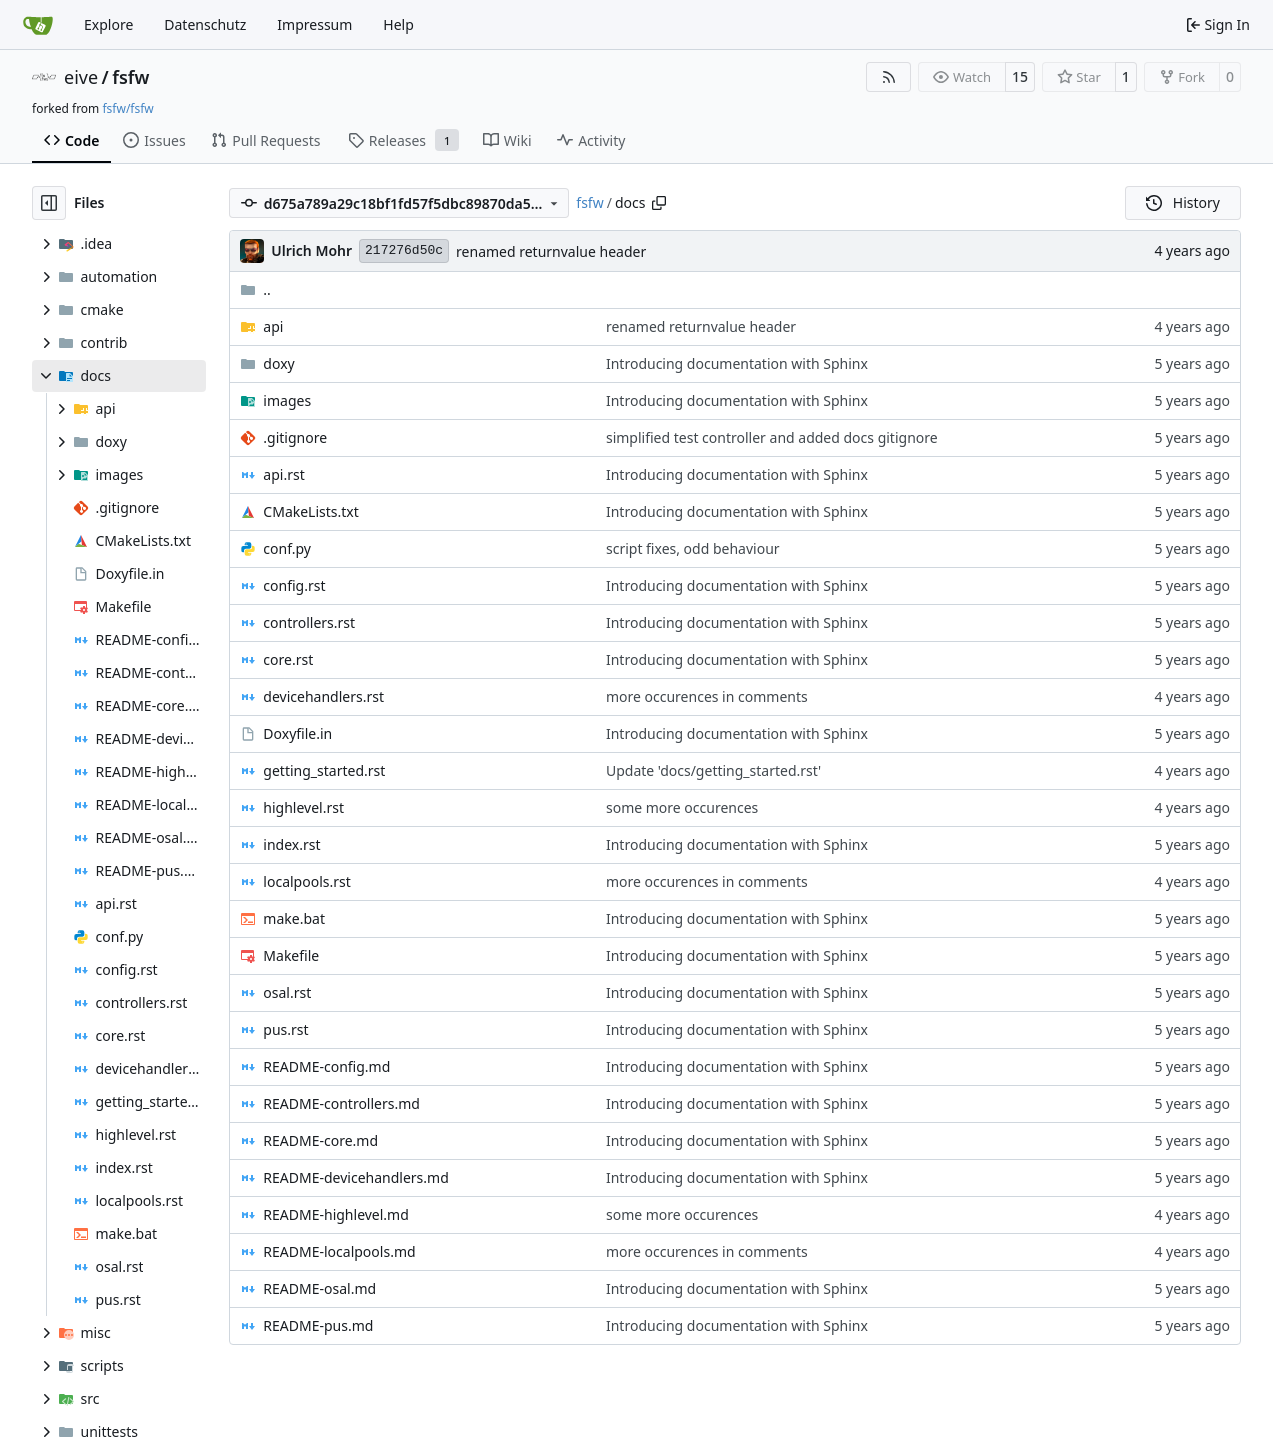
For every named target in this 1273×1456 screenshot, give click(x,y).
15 (1020, 76)
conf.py (287, 548)
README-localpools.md (339, 1251)
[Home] (38, 25)
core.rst (288, 659)
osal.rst (287, 992)
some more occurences (682, 807)
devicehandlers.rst (323, 696)
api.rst (283, 474)
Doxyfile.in (297, 733)
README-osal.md (319, 1288)
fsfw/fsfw (127, 108)
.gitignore (295, 437)
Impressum (314, 24)
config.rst (294, 585)
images (287, 400)
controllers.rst (309, 622)
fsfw (130, 77)
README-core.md (320, 1140)
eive (81, 77)
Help (398, 24)
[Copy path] (659, 203)
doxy (278, 363)
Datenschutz (205, 24)
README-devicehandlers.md (355, 1177)
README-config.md (326, 1066)
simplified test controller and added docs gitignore (772, 437)
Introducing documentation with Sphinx (737, 363)
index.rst (291, 844)
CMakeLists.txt (310, 511)
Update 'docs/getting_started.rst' (713, 770)
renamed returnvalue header (551, 251)
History (1183, 202)
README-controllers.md (341, 1103)
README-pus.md (318, 1325)
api (273, 326)
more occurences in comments (707, 696)
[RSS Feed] (889, 77)
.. (255, 289)
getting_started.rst (324, 770)
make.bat (294, 918)
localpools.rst (306, 881)
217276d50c (404, 250)
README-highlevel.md (335, 1214)
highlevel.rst (303, 807)
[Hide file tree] (49, 203)
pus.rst (285, 1029)
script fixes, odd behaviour (693, 548)
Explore (108, 24)
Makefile (291, 955)
